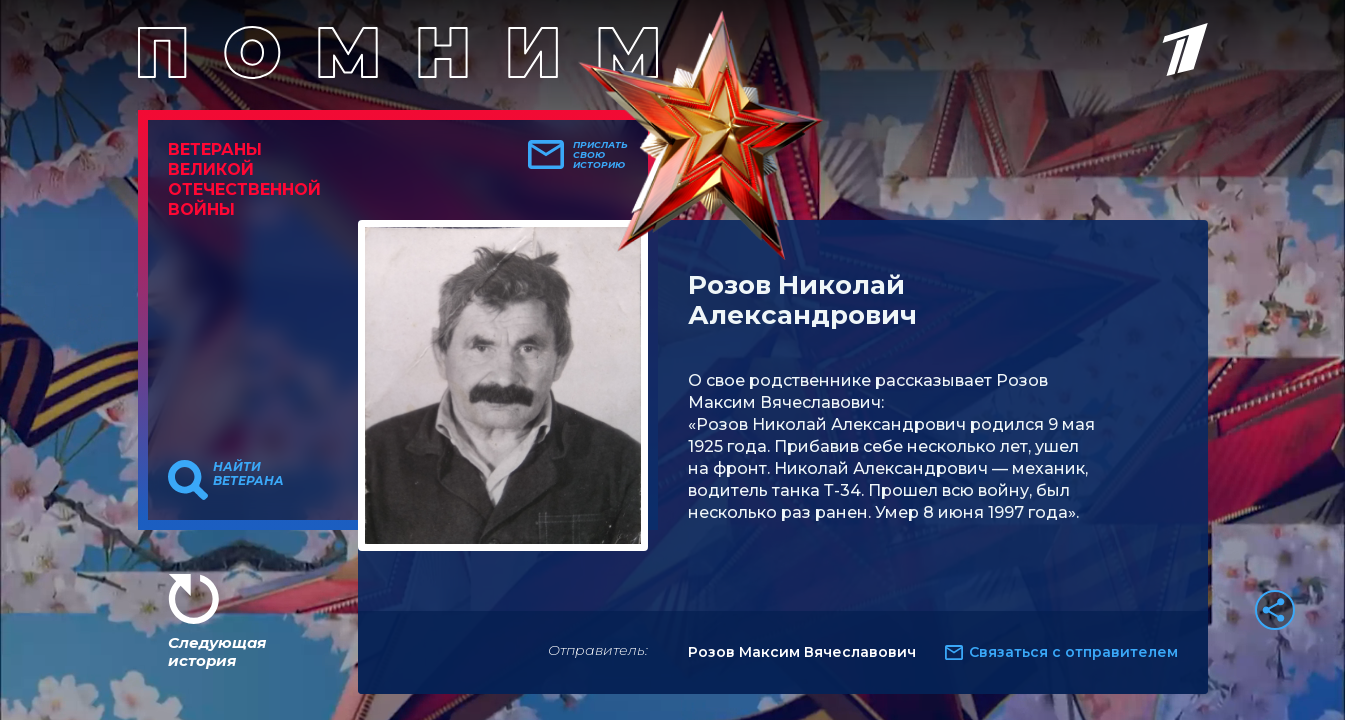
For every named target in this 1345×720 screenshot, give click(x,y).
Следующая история (217, 651)
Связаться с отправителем (1073, 652)
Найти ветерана (248, 474)
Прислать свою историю (600, 155)
